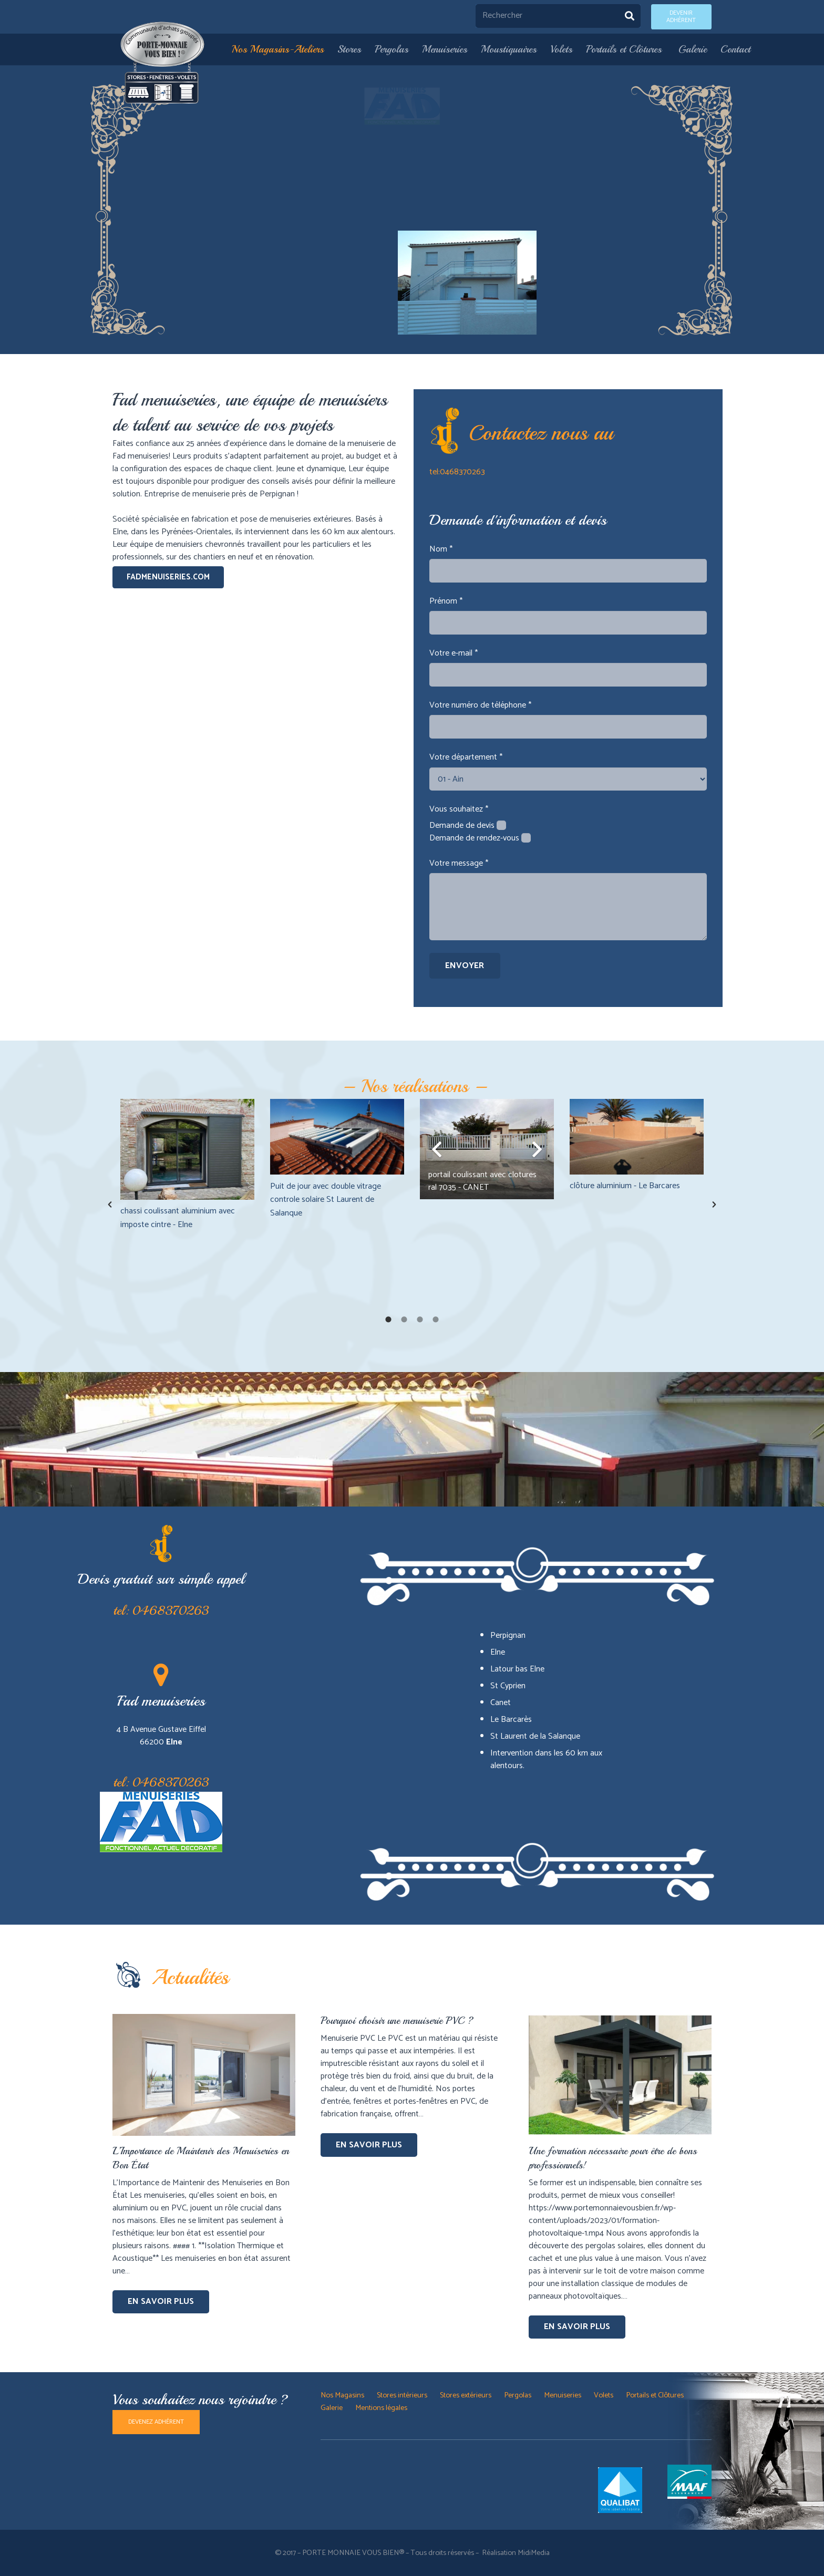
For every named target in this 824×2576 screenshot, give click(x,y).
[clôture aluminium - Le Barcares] (637, 1136)
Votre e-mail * (453, 653)
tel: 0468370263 (161, 1610)
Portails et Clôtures (655, 2395)
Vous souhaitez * (458, 809)
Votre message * (458, 863)
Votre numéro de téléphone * (480, 705)
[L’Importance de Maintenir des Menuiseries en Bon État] (203, 2020)
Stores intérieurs (402, 2395)
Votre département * (465, 757)
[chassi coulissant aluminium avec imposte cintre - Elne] (187, 1149)
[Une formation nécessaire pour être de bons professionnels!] (620, 2020)
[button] (110, 1204)
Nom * (440, 549)
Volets (603, 2395)
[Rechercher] (558, 16)
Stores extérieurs (465, 2395)
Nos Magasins (342, 2395)
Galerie (332, 2408)
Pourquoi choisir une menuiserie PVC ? (397, 2020)
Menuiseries (562, 2395)
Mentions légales (381, 2408)
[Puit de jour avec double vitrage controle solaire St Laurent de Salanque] (337, 1137)
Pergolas (517, 2395)
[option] (187, 1165)
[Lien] (162, 62)
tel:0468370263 (457, 472)
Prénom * (445, 601)
